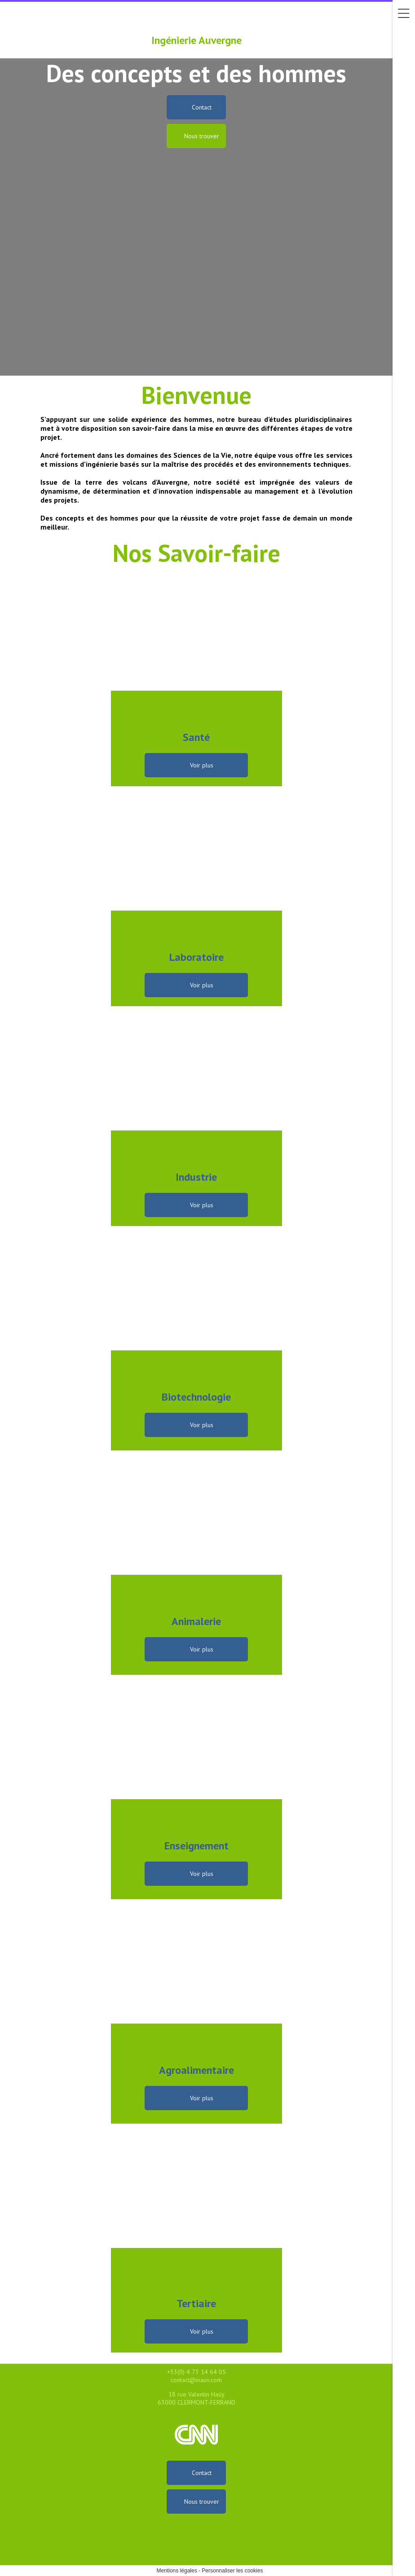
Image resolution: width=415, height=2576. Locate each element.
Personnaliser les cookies (232, 2570)
